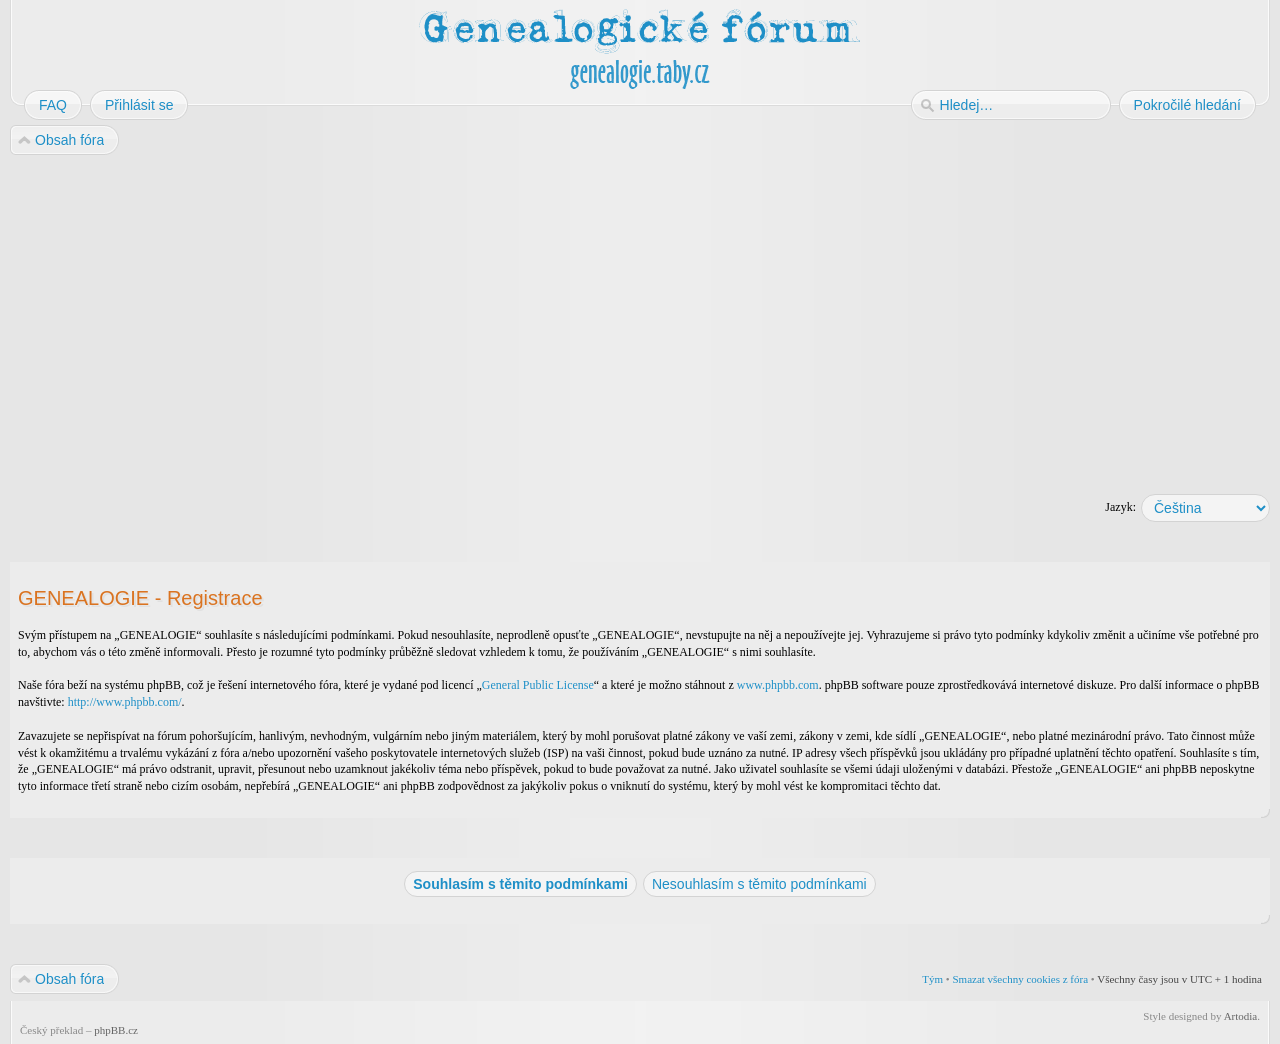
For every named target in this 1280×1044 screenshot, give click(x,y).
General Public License (538, 685)
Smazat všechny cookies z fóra (1020, 979)
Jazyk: (1120, 507)
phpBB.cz (116, 1030)
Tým (932, 979)
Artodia (1241, 1016)
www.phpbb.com (778, 685)
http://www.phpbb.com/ (125, 702)
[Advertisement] (612, 318)
